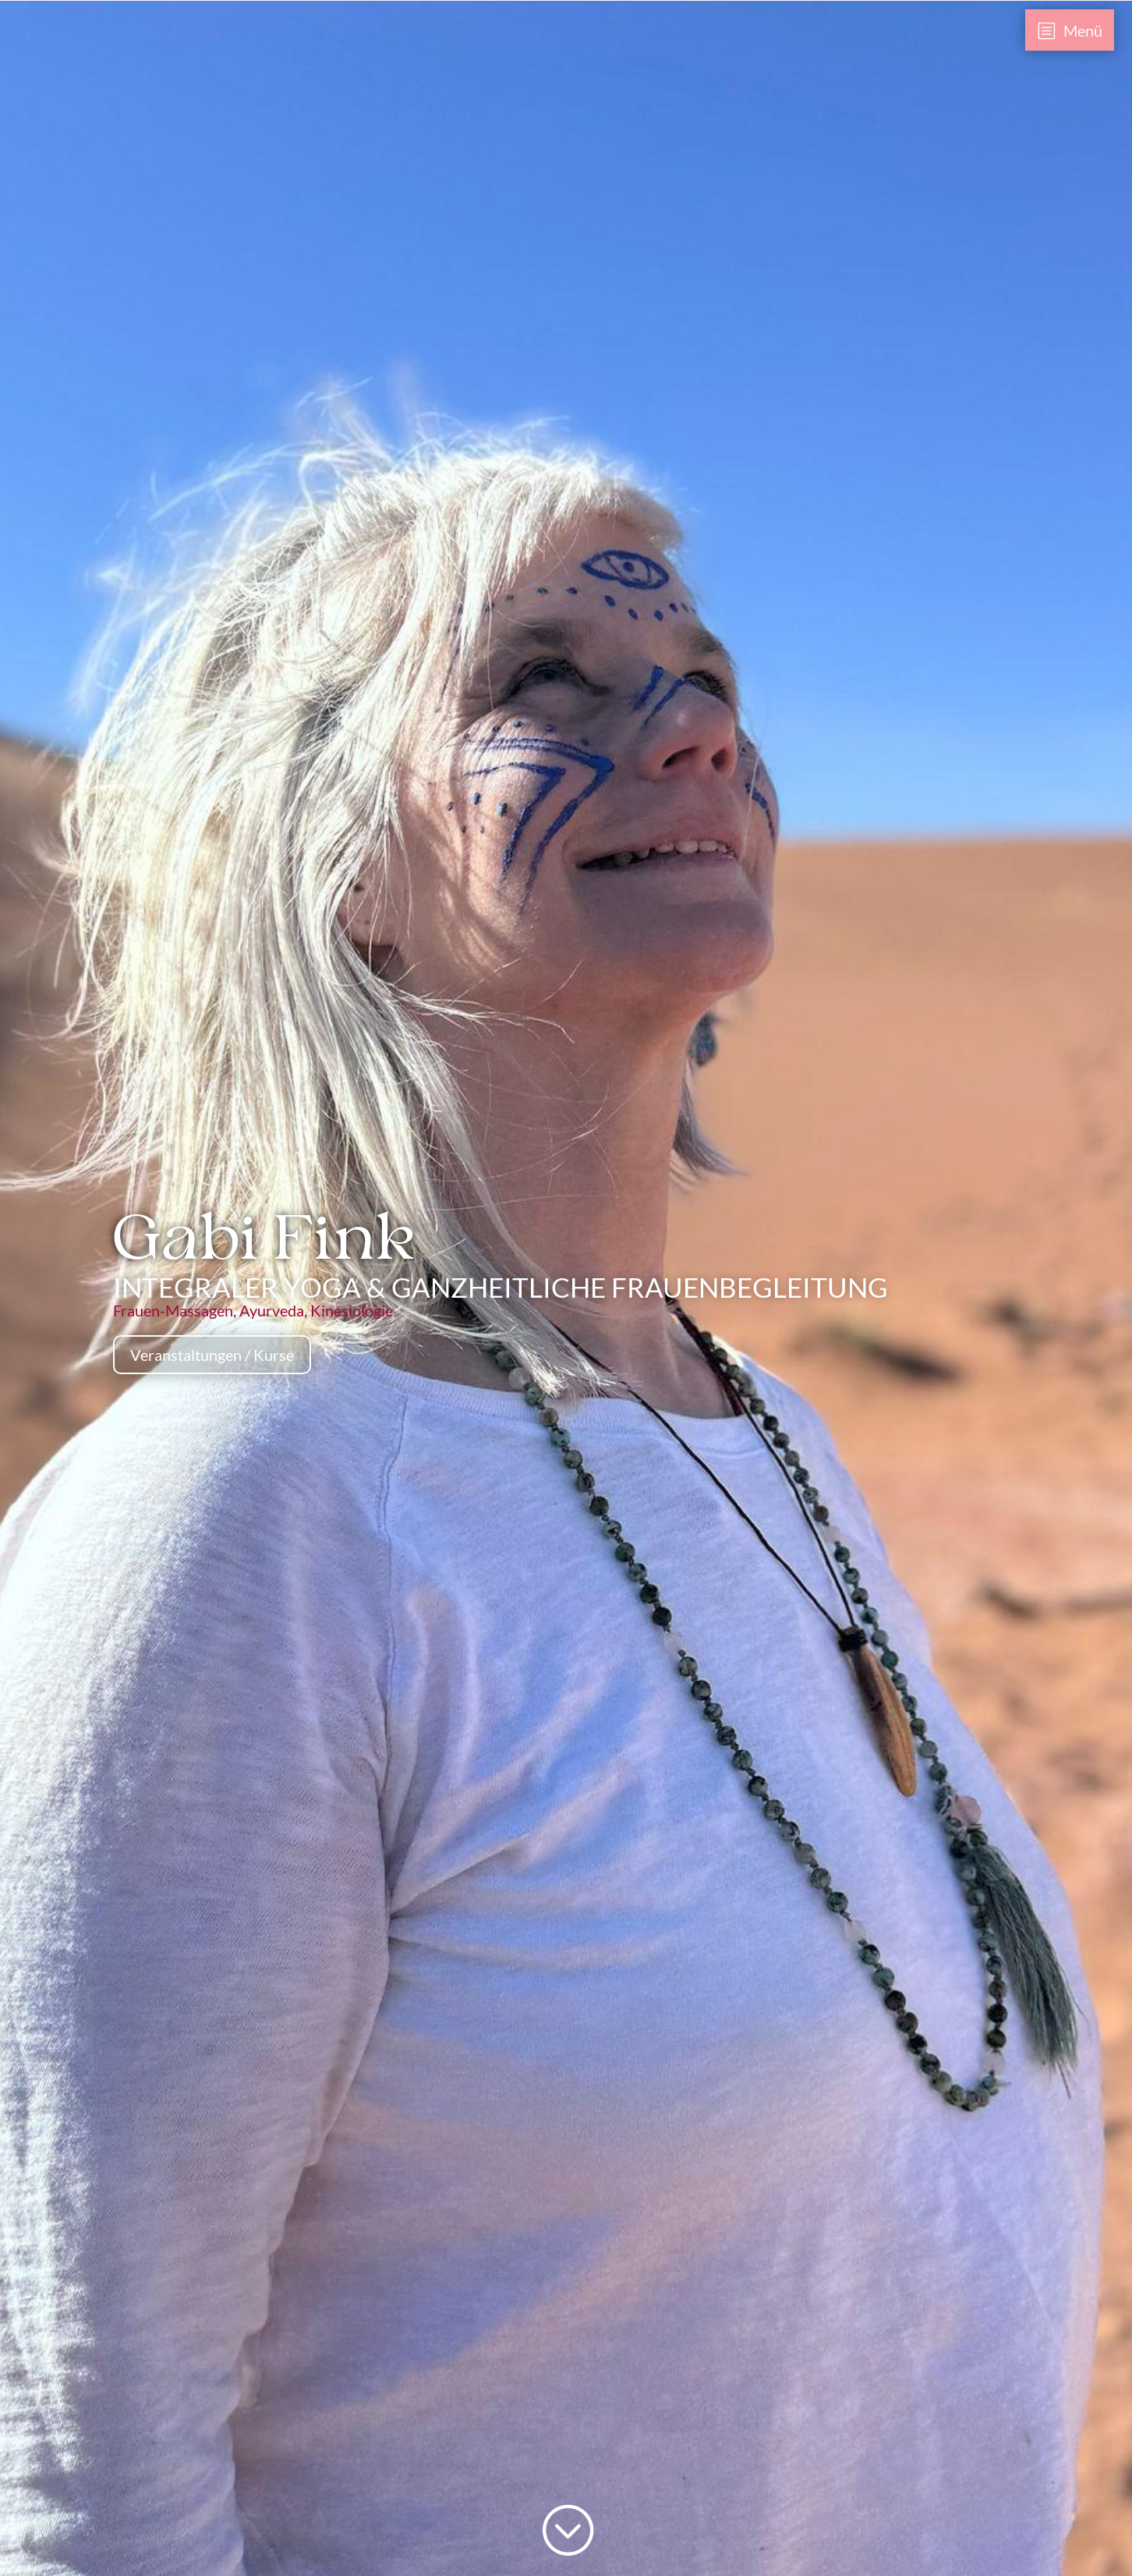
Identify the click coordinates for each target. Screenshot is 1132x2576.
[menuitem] (1070, 30)
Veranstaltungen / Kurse (212, 1354)
